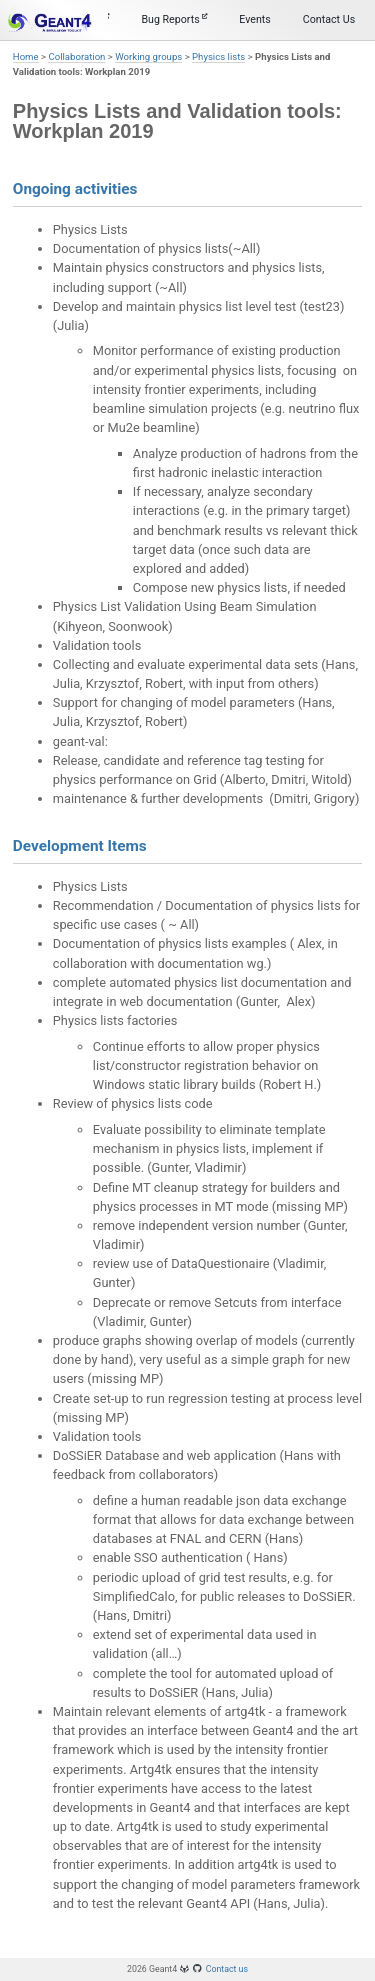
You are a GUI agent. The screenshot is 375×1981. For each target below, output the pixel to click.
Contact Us (329, 19)
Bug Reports (174, 19)
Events (255, 19)
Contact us (227, 1969)
